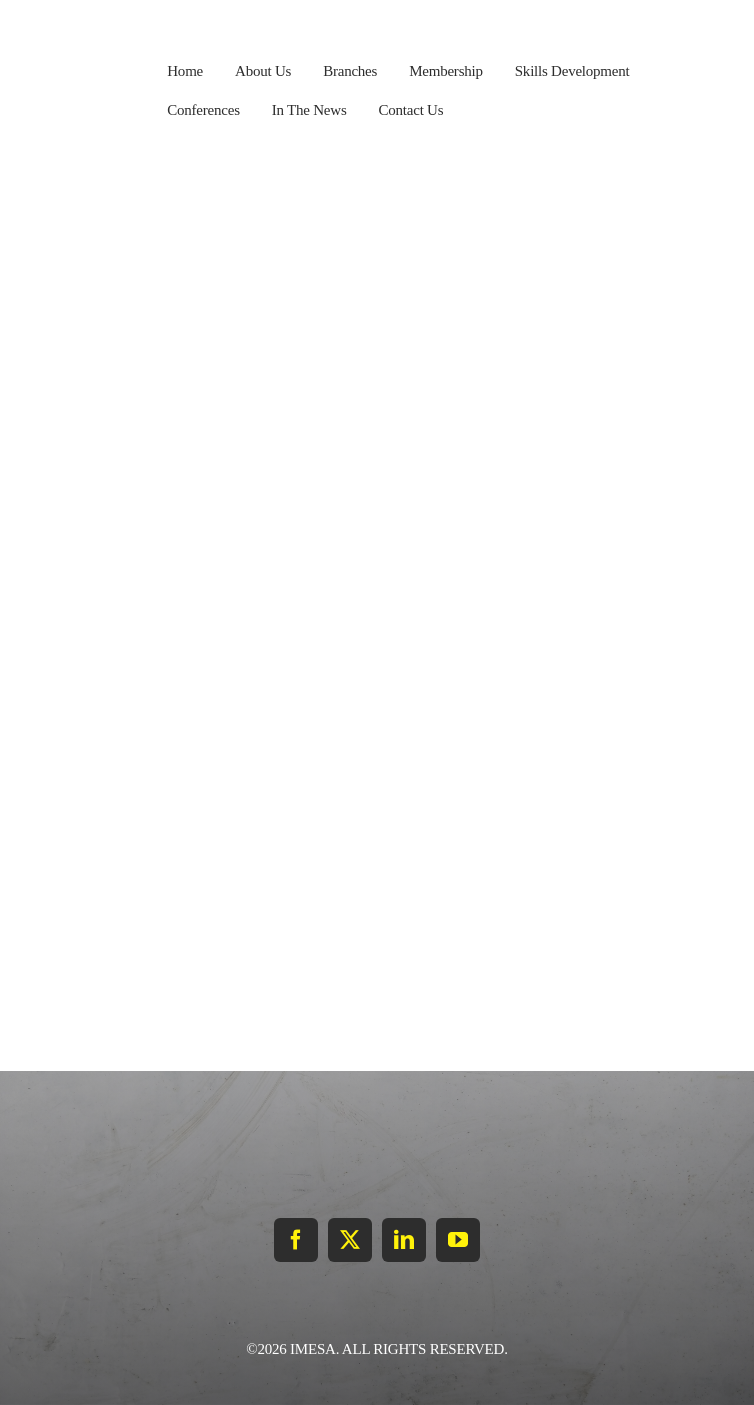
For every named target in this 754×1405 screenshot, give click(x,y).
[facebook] (296, 1240)
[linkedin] (404, 1240)
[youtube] (458, 1240)
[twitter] (350, 1240)
